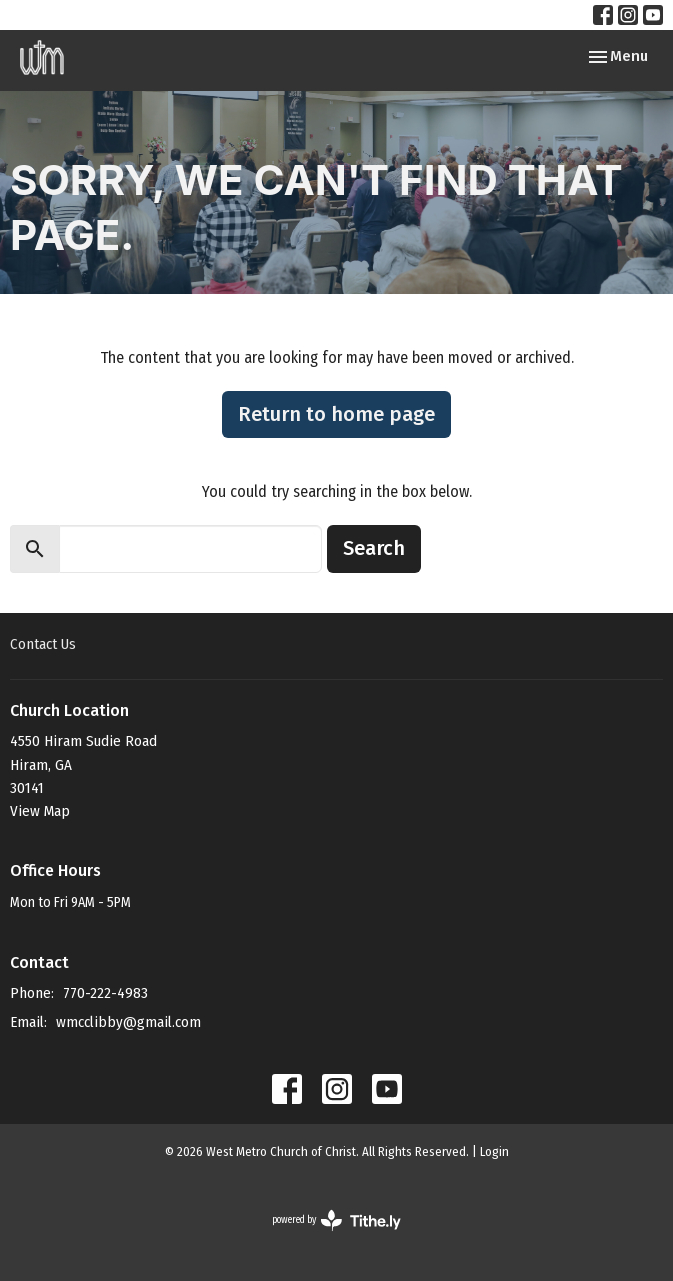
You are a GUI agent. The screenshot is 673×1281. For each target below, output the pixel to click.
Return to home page (336, 414)
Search (374, 548)
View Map (40, 811)
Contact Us (43, 644)
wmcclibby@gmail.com (128, 1022)
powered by (336, 1220)
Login (494, 1151)
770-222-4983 (105, 993)
